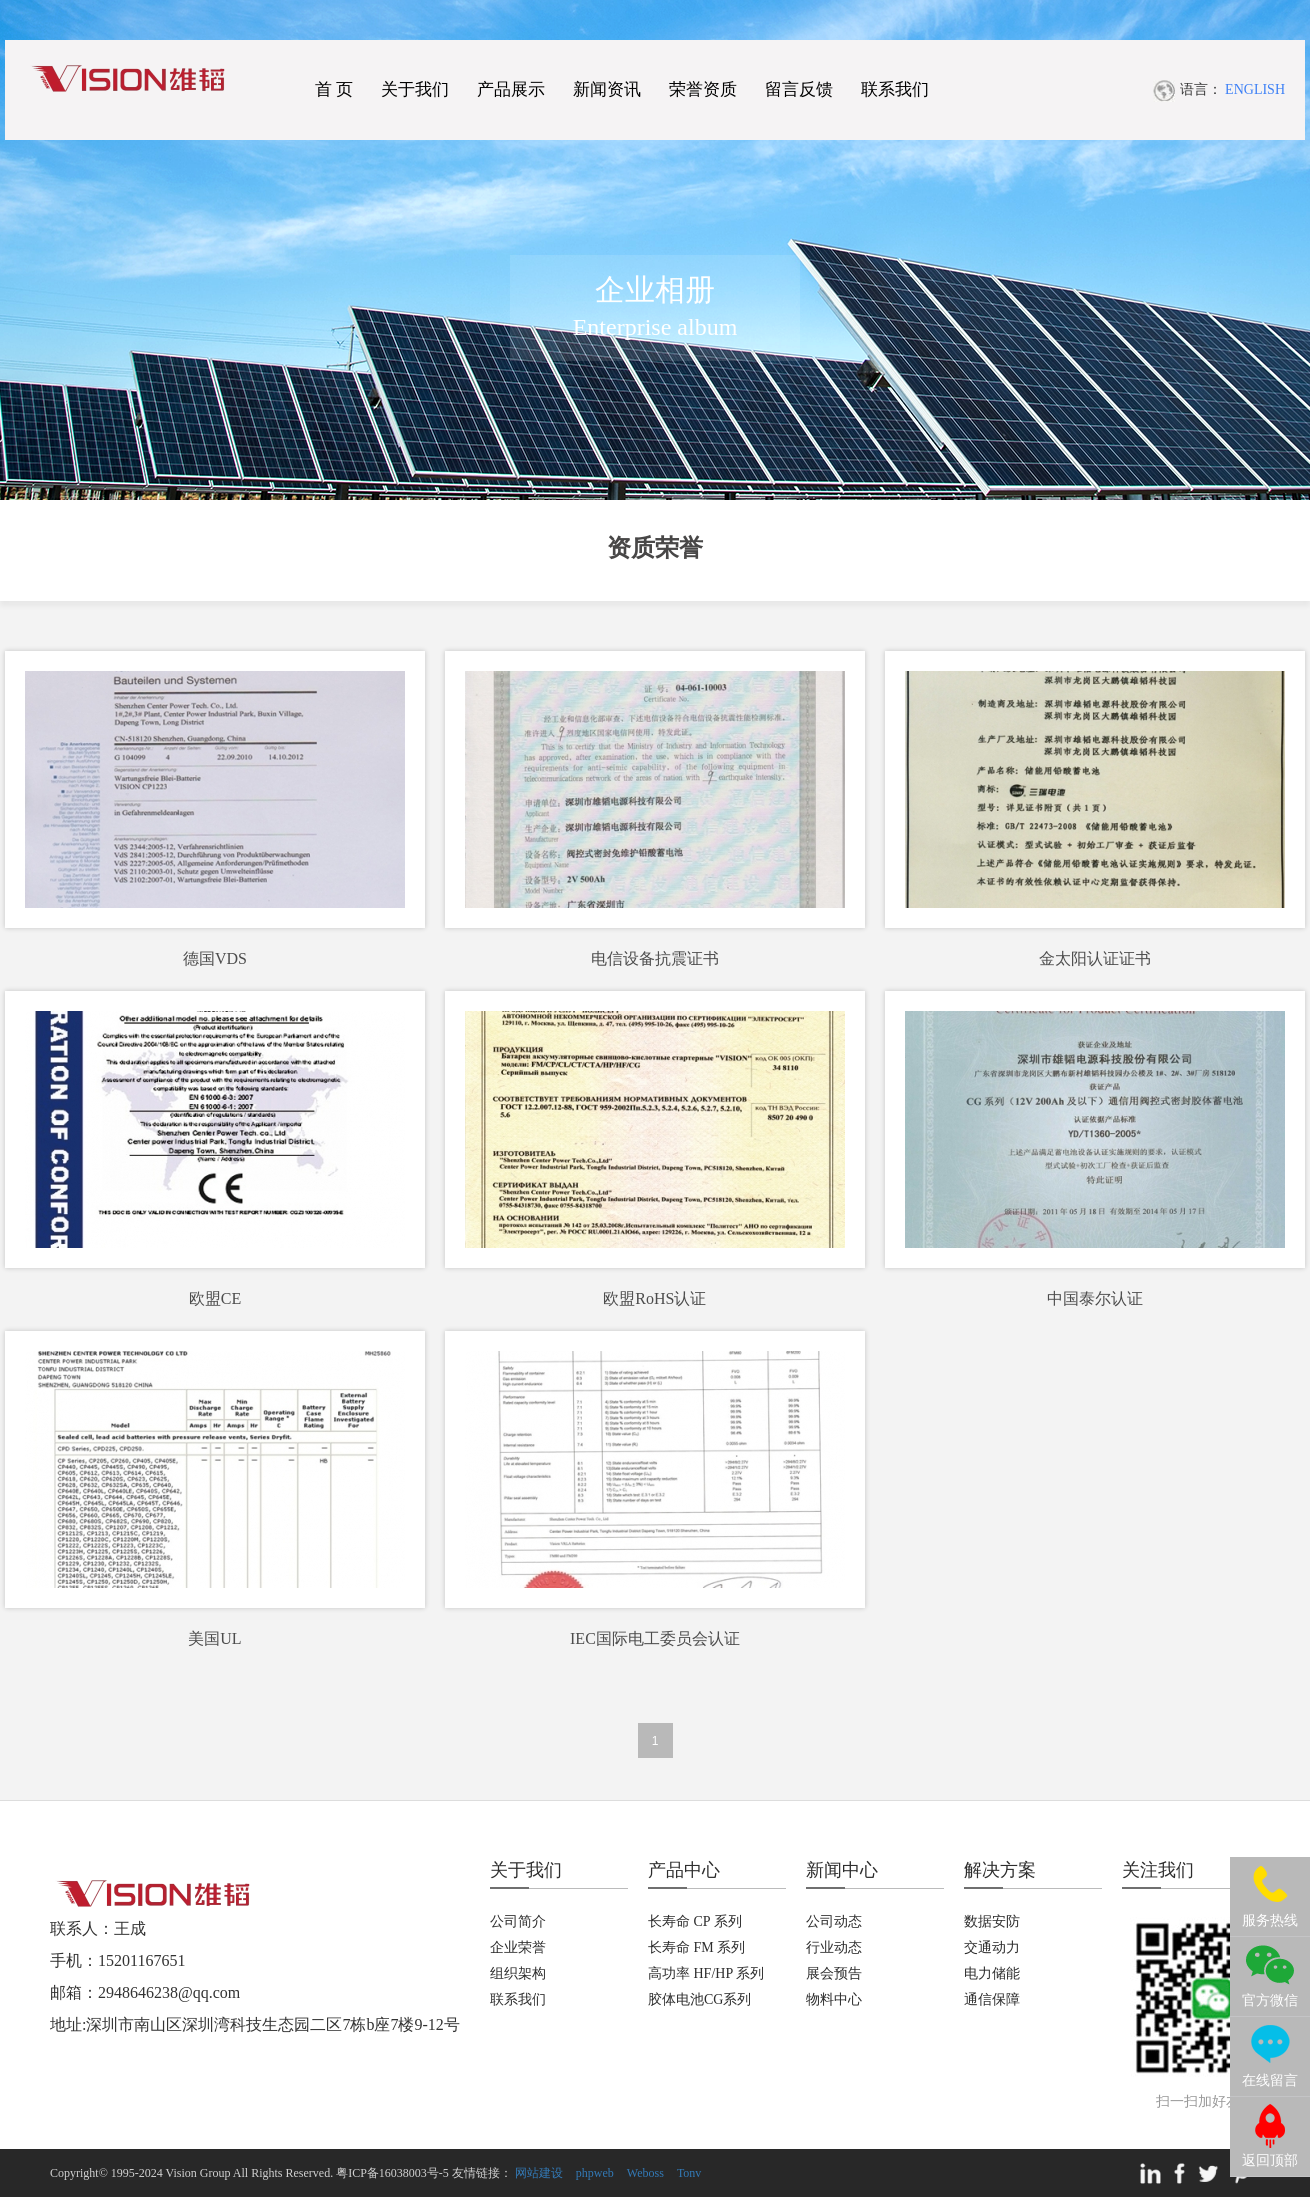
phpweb (595, 2173)
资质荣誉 (655, 548)
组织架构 (518, 1973)
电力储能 (992, 1973)
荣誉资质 (703, 89)
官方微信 (1270, 2000)
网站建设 (539, 2173)
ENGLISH (1255, 89)
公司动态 (834, 1921)
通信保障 (992, 1999)
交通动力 (992, 1947)
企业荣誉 (518, 1947)
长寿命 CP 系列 (695, 1921)
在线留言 (1270, 2080)
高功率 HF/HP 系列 (706, 1973)
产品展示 (511, 89)
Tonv (689, 2173)
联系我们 (895, 89)
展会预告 (834, 1973)
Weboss (645, 2173)
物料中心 (834, 1999)
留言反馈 (799, 89)
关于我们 (415, 89)
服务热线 (1270, 1920)
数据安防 (992, 1921)
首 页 (334, 89)
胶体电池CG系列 (699, 1999)
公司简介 (518, 1921)
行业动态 (834, 1947)
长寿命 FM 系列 (696, 1947)
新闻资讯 (607, 89)
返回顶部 (1270, 2160)
